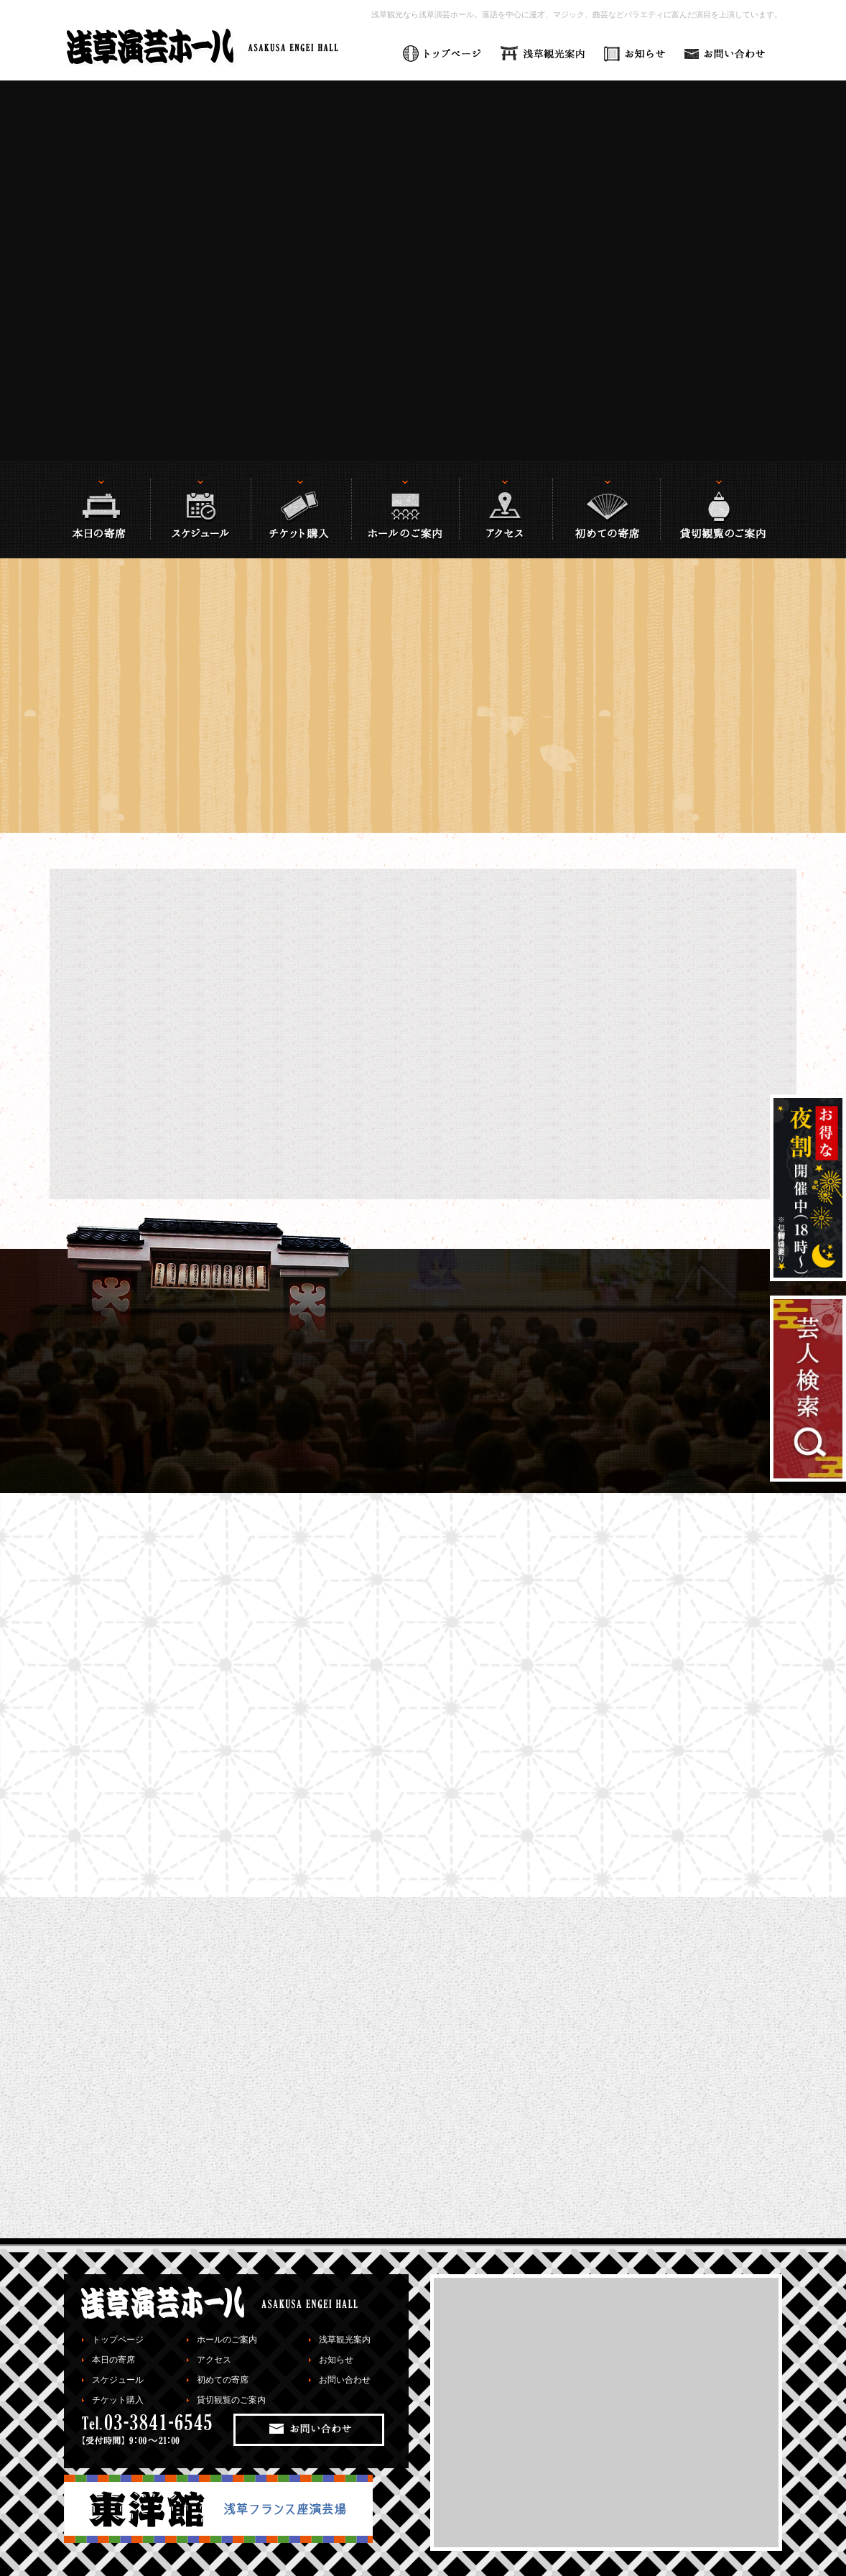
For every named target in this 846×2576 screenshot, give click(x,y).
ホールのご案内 (227, 2340)
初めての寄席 (222, 2380)
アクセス (214, 2360)
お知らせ (336, 2360)
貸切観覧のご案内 (231, 2400)
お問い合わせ (345, 2380)
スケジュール (118, 2380)
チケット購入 (118, 2400)
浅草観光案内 (345, 2340)
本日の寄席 (113, 2360)
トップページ (118, 2340)
